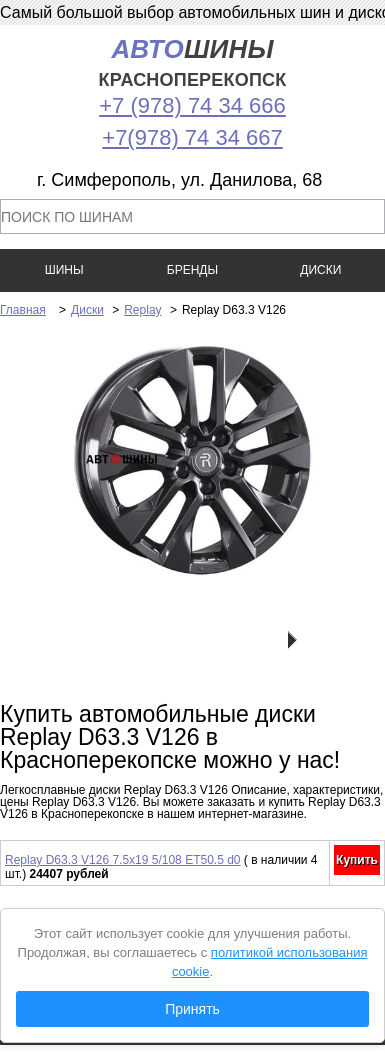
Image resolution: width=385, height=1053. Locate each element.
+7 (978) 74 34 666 (192, 105)
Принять (192, 1009)
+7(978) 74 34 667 (192, 137)
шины (193, 62)
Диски (87, 310)
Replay (142, 310)
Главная (23, 310)
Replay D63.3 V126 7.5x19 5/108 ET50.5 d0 (123, 860)
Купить (357, 860)
